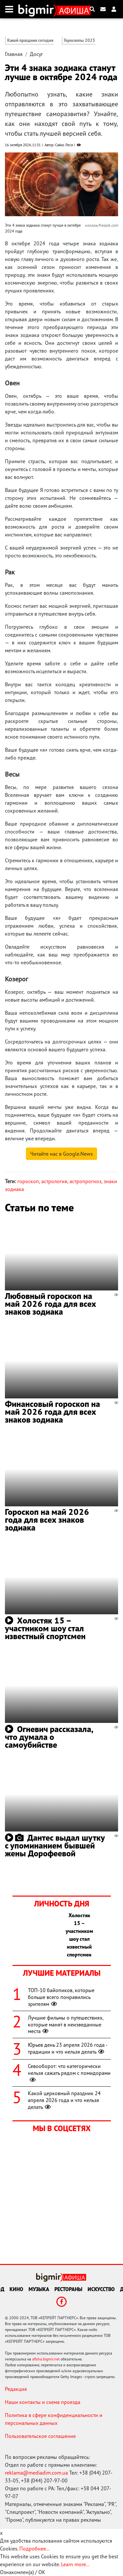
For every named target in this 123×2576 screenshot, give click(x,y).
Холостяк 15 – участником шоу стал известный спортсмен (45, 1628)
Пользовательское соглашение (40, 2436)
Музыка (39, 2289)
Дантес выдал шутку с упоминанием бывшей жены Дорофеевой (55, 1845)
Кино (16, 2289)
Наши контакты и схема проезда (42, 2402)
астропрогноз (85, 1181)
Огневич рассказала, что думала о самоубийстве (49, 1737)
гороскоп (28, 1181)
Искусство (101, 2289)
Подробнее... (34, 2548)
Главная (14, 54)
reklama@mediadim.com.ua (36, 2472)
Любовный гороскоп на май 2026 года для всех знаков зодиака (50, 1303)
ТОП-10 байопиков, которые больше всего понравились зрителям (61, 1997)
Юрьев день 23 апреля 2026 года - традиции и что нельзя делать (67, 2048)
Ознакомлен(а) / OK (22, 2572)
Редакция (16, 2389)
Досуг (36, 54)
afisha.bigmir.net (46, 2359)
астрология (54, 1181)
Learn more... (75, 2564)
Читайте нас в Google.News (61, 1153)
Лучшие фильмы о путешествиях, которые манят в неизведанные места (65, 2024)
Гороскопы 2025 (79, 40)
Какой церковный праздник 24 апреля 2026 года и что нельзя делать (64, 2100)
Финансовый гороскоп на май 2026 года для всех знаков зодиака (52, 1411)
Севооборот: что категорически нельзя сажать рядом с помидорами (69, 2073)
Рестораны (68, 2289)
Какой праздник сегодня (30, 40)
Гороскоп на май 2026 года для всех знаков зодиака (47, 1519)
